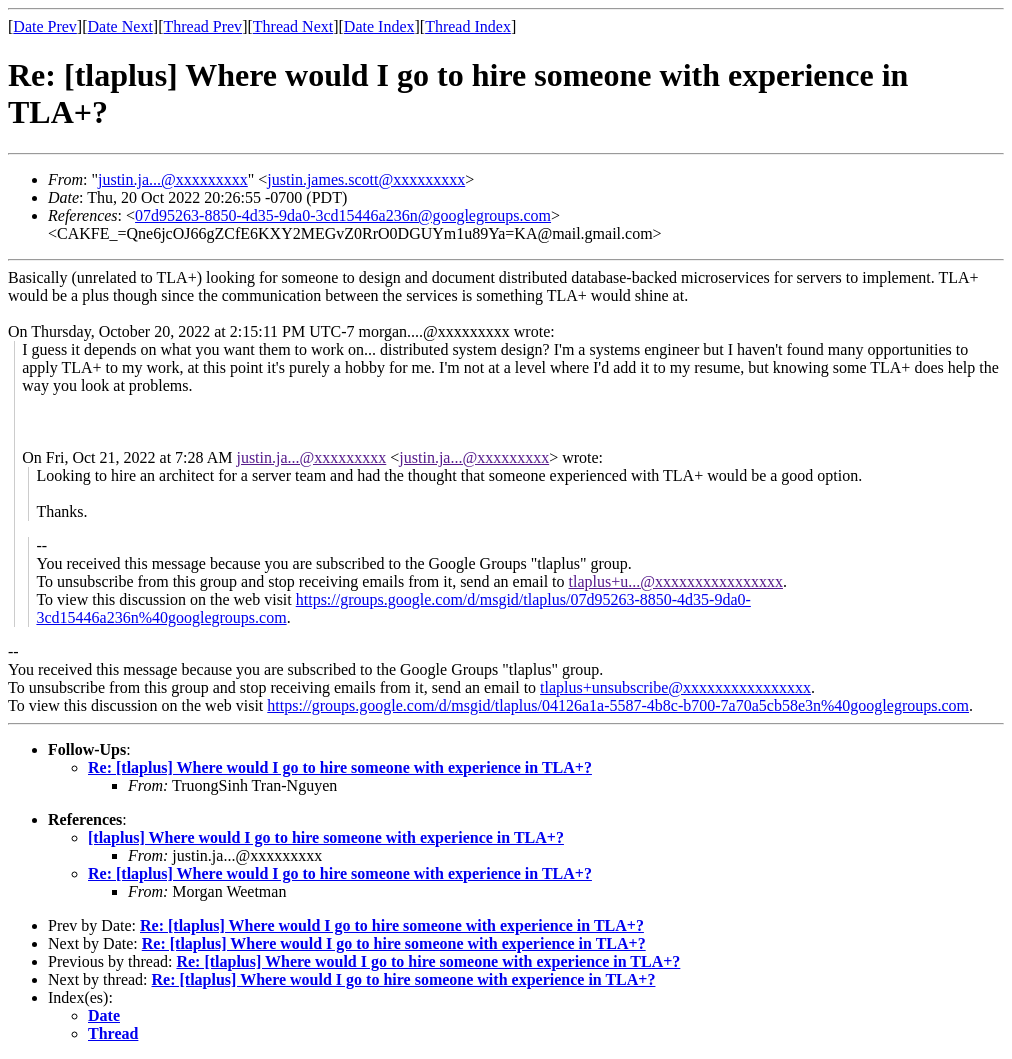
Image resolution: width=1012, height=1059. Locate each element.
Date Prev (45, 26)
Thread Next (293, 26)
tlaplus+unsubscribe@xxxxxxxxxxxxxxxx (675, 687)
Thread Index (468, 26)
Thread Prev (202, 26)
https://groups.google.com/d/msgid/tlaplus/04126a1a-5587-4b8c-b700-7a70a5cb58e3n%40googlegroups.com (618, 705)
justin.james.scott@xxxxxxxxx (366, 179)
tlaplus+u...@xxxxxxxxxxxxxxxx (676, 581)
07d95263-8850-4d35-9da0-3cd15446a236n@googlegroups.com (343, 215)
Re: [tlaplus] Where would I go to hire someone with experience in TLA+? (340, 767)
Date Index (379, 26)
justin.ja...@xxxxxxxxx (173, 179)
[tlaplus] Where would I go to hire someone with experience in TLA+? (326, 837)
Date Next (120, 26)
